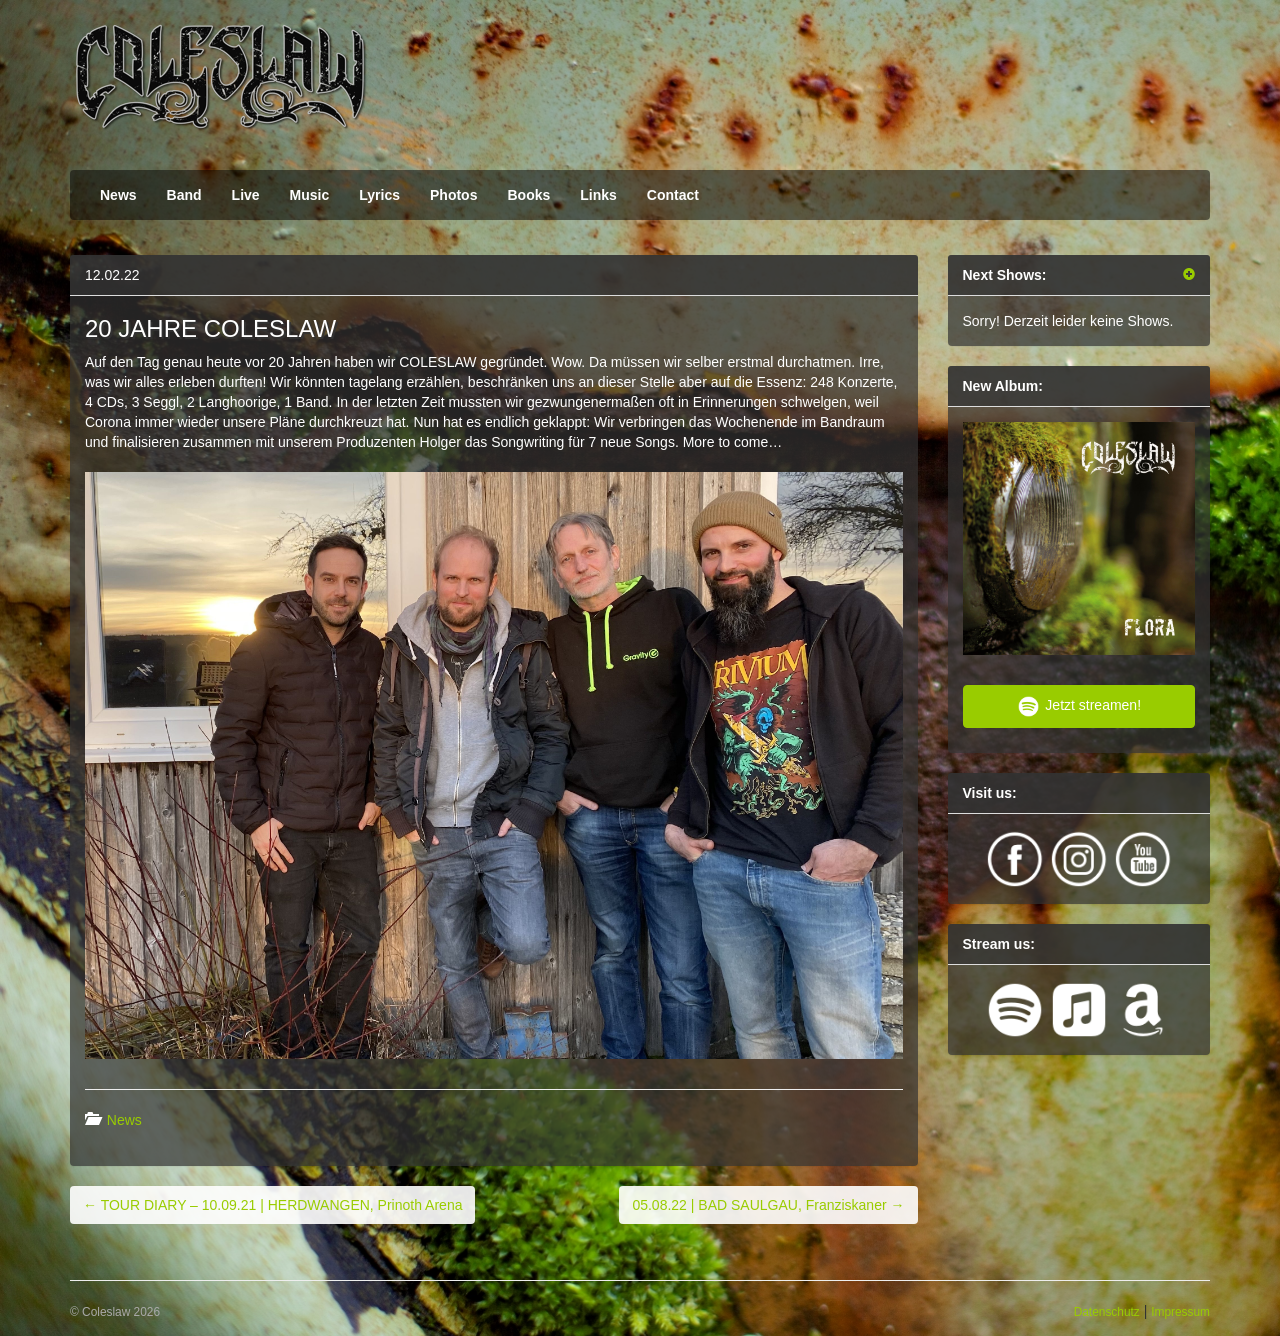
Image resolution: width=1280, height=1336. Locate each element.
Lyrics (379, 195)
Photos (453, 195)
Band (184, 195)
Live (246, 195)
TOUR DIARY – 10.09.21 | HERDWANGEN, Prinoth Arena (272, 1205)
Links (598, 195)
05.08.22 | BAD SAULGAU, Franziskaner (768, 1205)
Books (528, 195)
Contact (673, 195)
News (118, 195)
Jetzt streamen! (1078, 706)
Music (310, 195)
